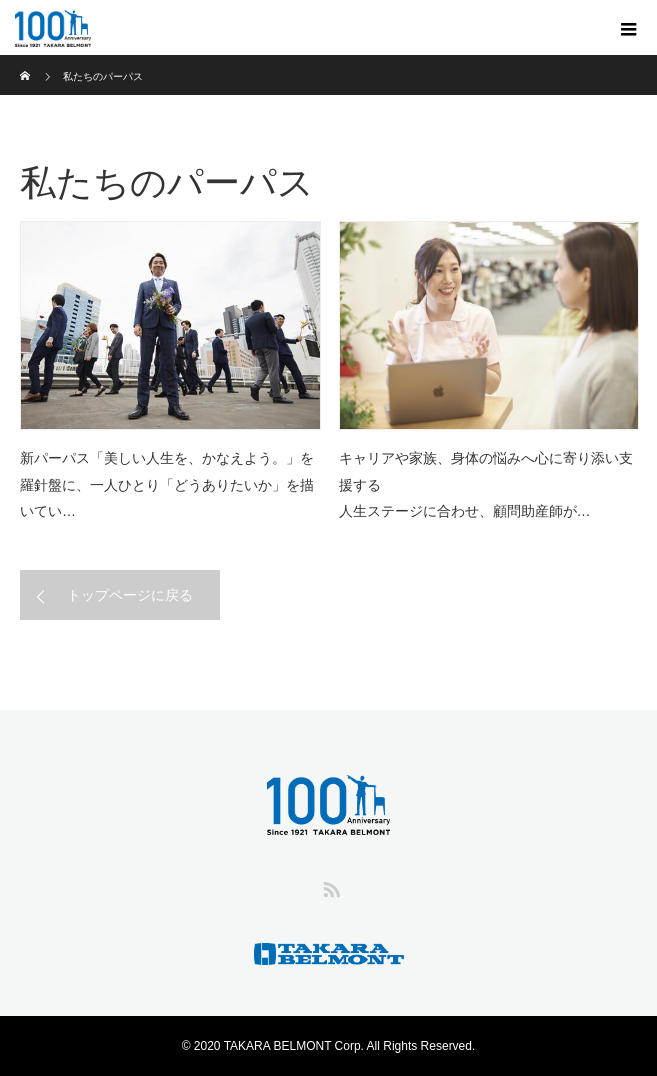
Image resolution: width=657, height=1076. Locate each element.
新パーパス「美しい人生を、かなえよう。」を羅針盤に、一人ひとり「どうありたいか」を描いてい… (167, 484)
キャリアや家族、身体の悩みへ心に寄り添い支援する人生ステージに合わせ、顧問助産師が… (486, 484)
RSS (329, 886)
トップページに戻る (130, 595)
